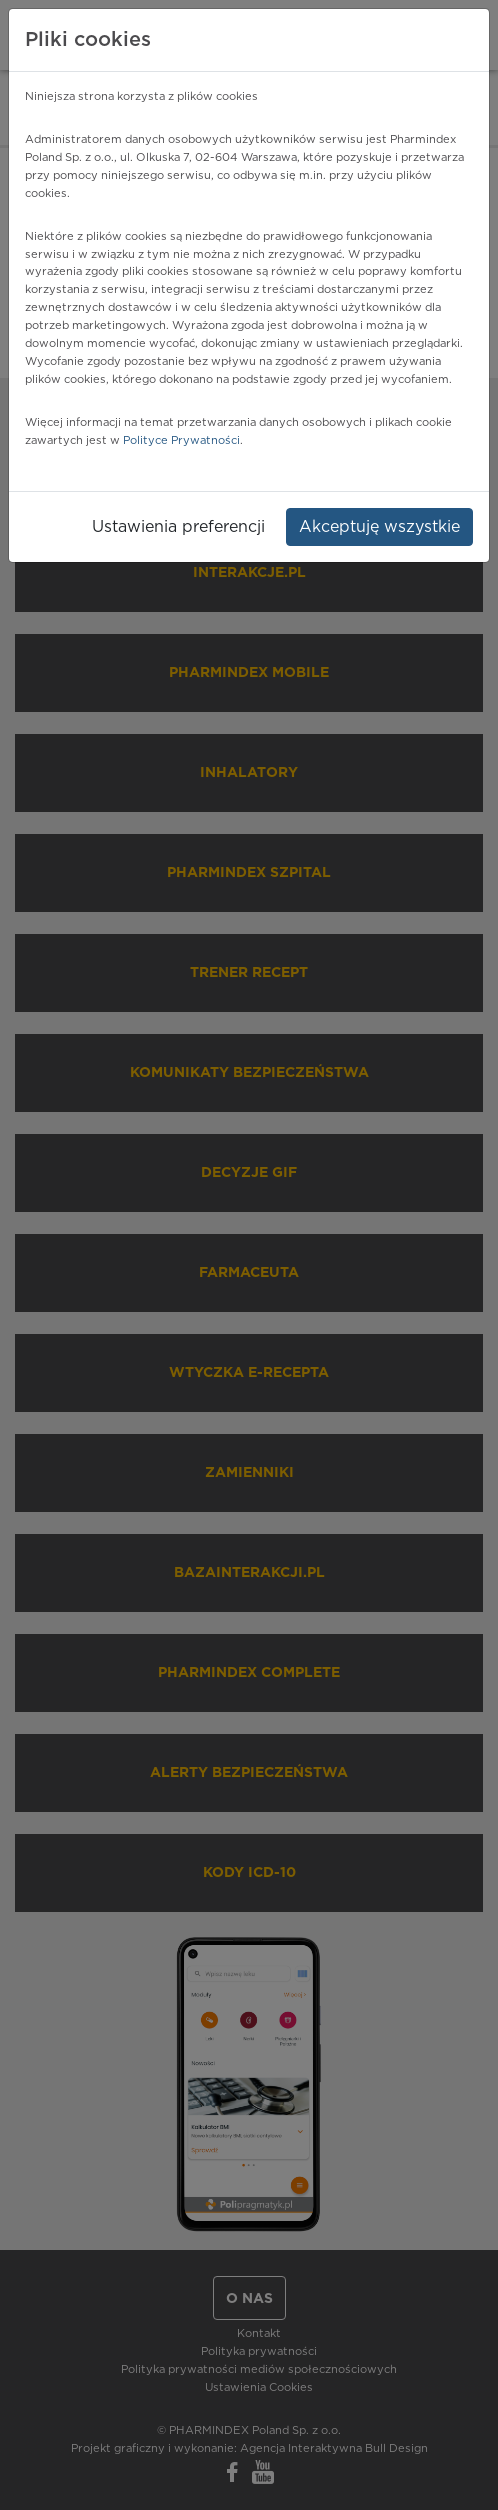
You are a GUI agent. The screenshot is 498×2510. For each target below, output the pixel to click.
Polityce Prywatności (181, 440)
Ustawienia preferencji (178, 527)
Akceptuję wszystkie (379, 527)
